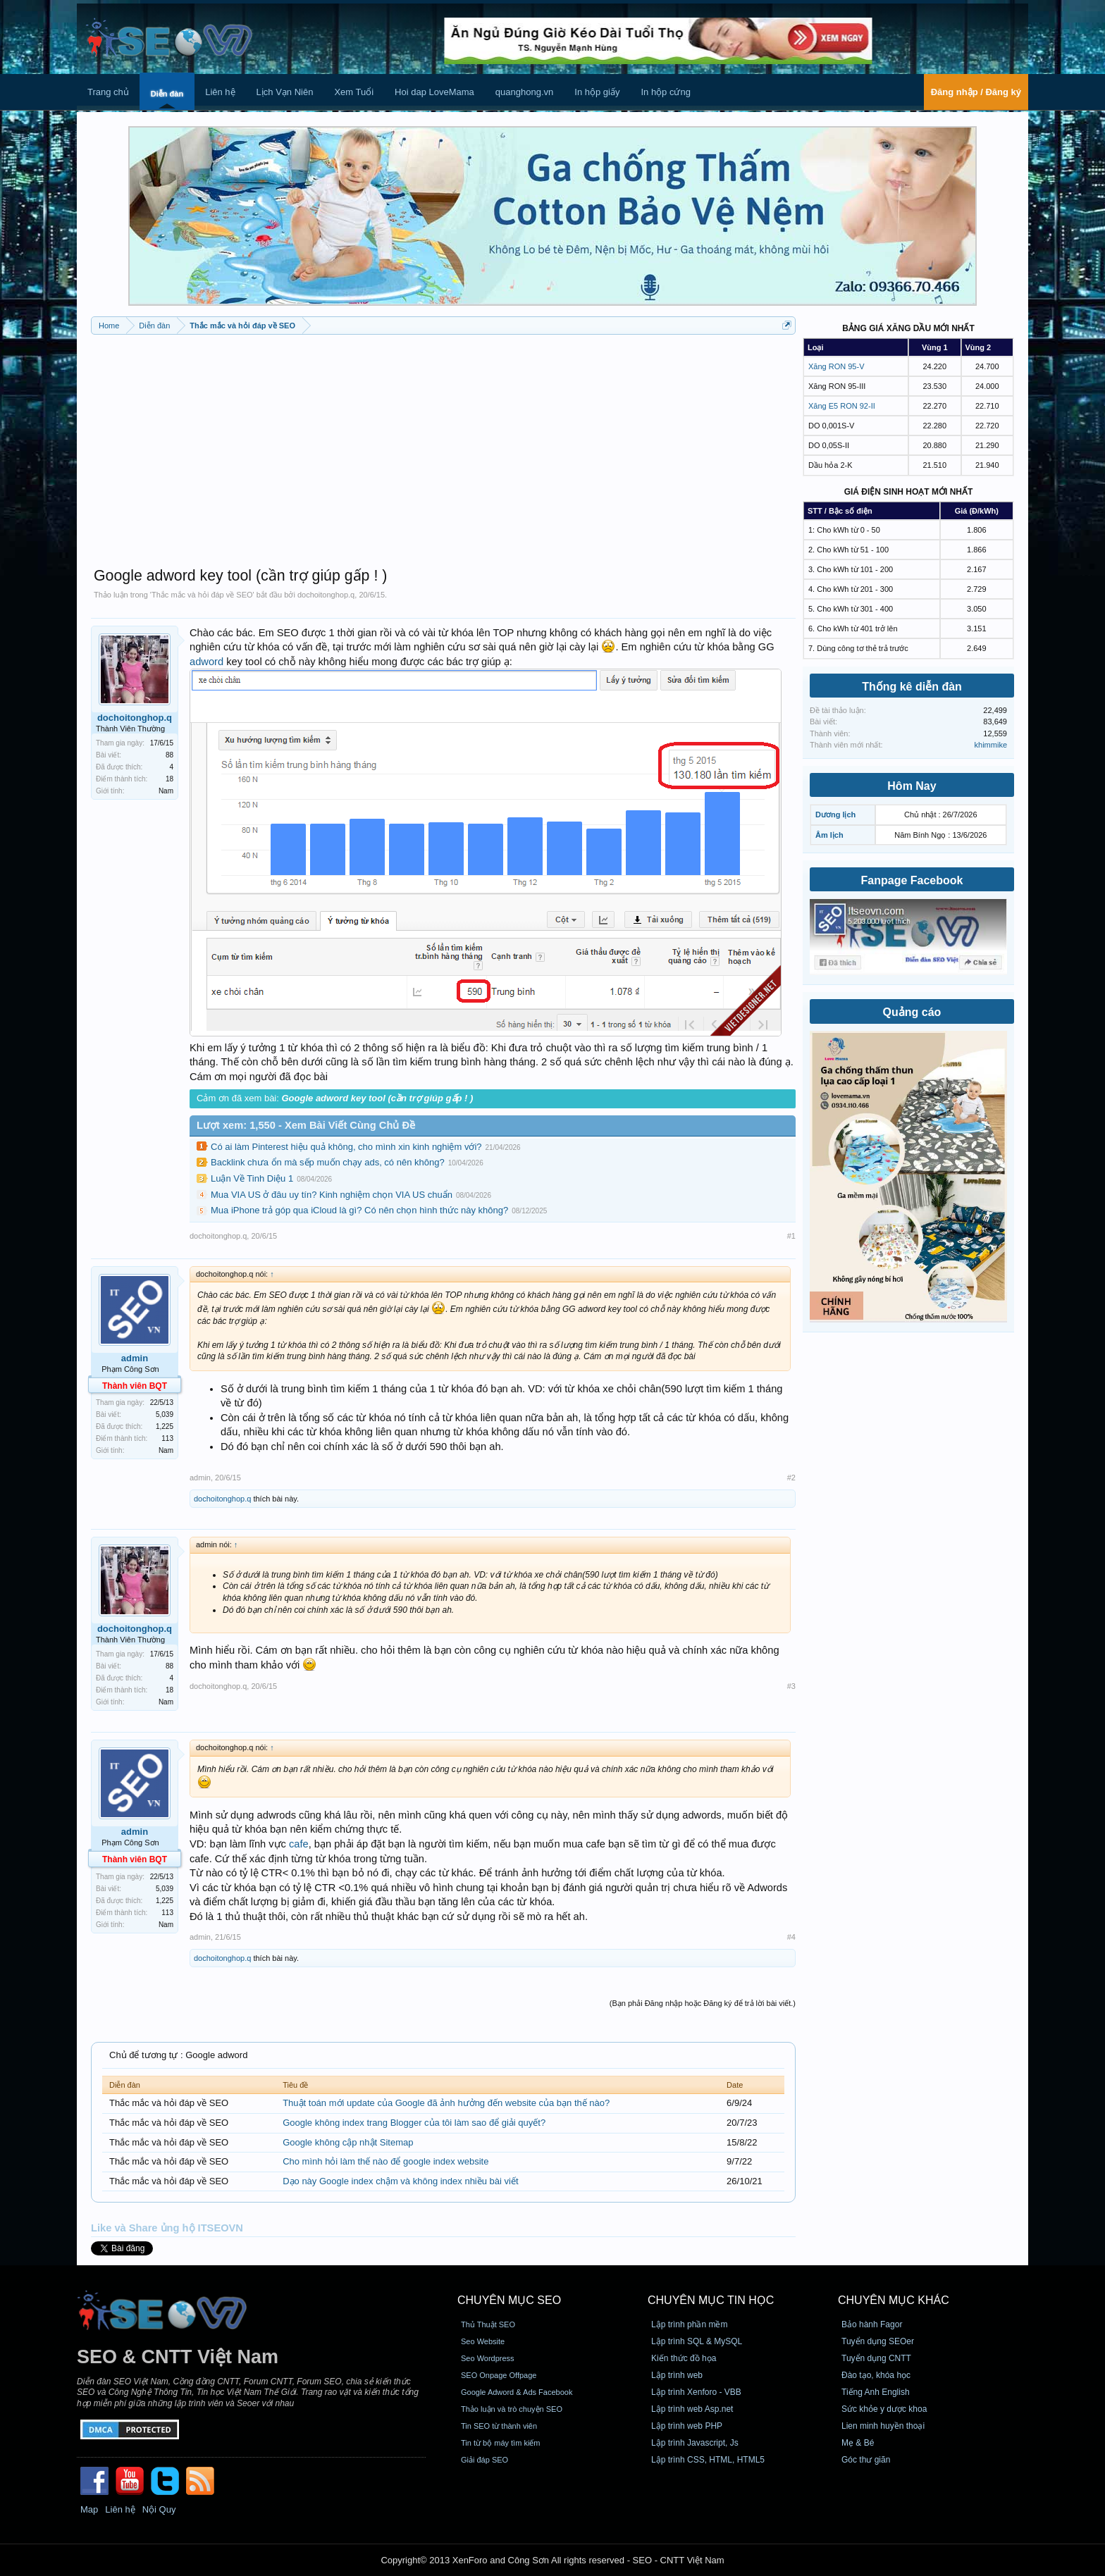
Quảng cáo (912, 1012)
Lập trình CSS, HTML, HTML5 (708, 2460)
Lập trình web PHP (686, 2426)
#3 (791, 1686)
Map (89, 2509)
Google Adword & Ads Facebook (516, 2392)
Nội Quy (159, 2509)
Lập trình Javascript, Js (695, 2443)
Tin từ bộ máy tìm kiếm (501, 2443)
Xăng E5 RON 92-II (841, 406)
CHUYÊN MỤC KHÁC (893, 2300)
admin (134, 1358)
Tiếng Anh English (875, 2392)
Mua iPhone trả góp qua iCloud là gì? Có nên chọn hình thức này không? (359, 1210)
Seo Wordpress (487, 2358)
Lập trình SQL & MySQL (696, 2341)
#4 (791, 1937)
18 (169, 779)
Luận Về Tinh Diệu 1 (252, 1178)
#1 (791, 1236)
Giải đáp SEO (484, 2460)
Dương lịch (835, 814)
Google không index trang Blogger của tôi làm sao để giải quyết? (414, 2122)
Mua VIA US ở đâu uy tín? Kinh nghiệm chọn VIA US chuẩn (331, 1194)
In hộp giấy (596, 92)
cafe (299, 1844)
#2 (791, 1477)
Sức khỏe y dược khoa (884, 2409)
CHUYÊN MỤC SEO (509, 2300)
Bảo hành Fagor (871, 2324)
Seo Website (483, 2341)
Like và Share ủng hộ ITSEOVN (167, 2228)
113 (167, 1438)
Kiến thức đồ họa (683, 2358)
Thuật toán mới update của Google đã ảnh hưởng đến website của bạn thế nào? (446, 2103)
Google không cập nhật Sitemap (348, 2142)
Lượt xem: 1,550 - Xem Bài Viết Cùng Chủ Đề (306, 1125)
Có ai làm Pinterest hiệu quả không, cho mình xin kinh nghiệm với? (346, 1146)
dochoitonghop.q (325, 594)
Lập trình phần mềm (689, 2324)
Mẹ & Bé (857, 2443)
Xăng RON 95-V (836, 366)
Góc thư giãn (865, 2460)
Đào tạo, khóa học (875, 2375)
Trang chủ (108, 92)
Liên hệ (220, 92)
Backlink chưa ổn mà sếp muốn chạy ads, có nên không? (328, 1162)
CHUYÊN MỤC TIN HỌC (711, 2300)
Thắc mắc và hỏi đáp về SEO (202, 594)
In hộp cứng (666, 92)
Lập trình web (677, 2375)
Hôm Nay (911, 786)
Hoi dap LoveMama (434, 92)
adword (206, 661)
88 (169, 755)
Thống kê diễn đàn (912, 687)
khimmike (991, 745)
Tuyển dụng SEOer (877, 2341)
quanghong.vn (524, 92)
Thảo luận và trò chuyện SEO (511, 2409)
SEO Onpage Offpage (498, 2375)
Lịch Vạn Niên (285, 92)
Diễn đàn (167, 93)
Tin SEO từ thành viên (499, 2426)
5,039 (164, 1414)
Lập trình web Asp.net (692, 2409)
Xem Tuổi (354, 92)
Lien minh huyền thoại (883, 2426)
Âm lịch (829, 835)
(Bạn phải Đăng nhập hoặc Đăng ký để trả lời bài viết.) (703, 2003)
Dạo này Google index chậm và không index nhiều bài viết (400, 2181)
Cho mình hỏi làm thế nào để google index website (385, 2161)
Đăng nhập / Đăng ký (976, 92)
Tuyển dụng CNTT (876, 2358)
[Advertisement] (443, 444)
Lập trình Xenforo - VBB (696, 2392)
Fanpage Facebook (912, 880)
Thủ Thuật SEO (488, 2324)
